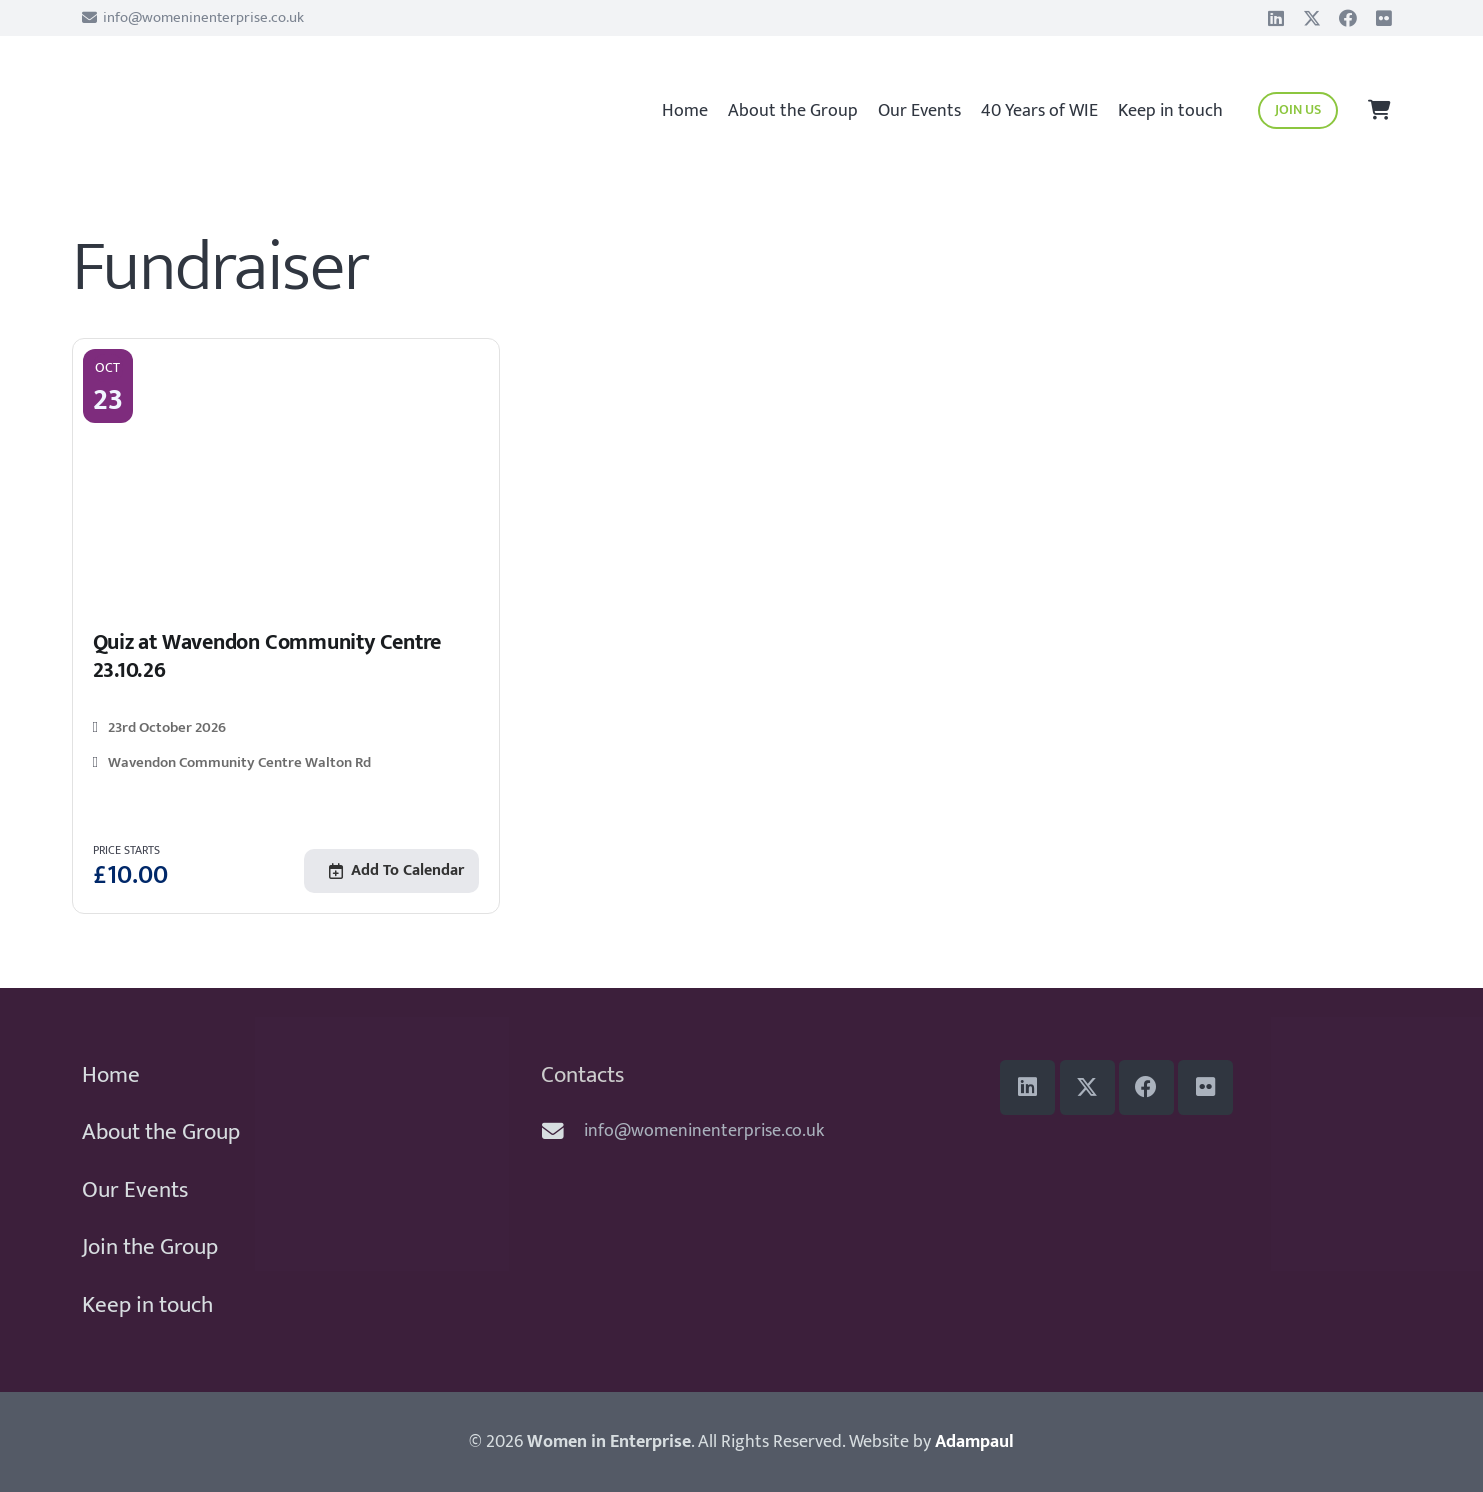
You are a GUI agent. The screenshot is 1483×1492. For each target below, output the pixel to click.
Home (111, 1075)
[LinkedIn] (1276, 18)
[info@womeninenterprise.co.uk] (562, 1132)
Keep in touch (147, 1305)
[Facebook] (1348, 18)
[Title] (1312, 18)
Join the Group (150, 1247)
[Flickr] (1384, 18)
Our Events (135, 1190)
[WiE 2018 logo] (218, 101)
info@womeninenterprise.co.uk (704, 1131)
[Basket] (1380, 110)
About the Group (161, 1132)
